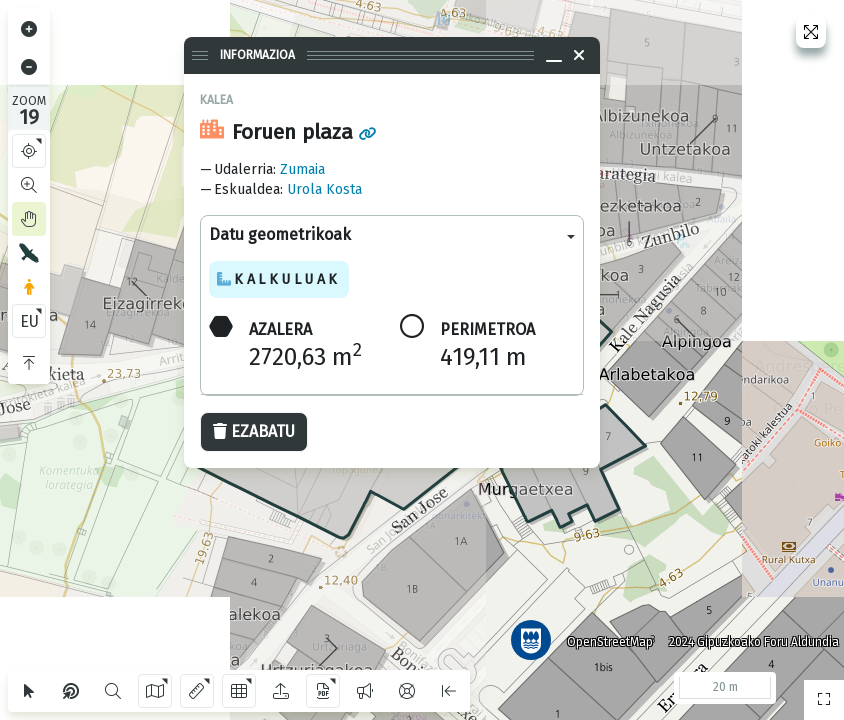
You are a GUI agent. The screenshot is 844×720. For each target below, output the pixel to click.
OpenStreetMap (603, 635)
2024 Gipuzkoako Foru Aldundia (747, 635)
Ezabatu (254, 431)
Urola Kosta (324, 189)
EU (29, 321)
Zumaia (302, 169)
